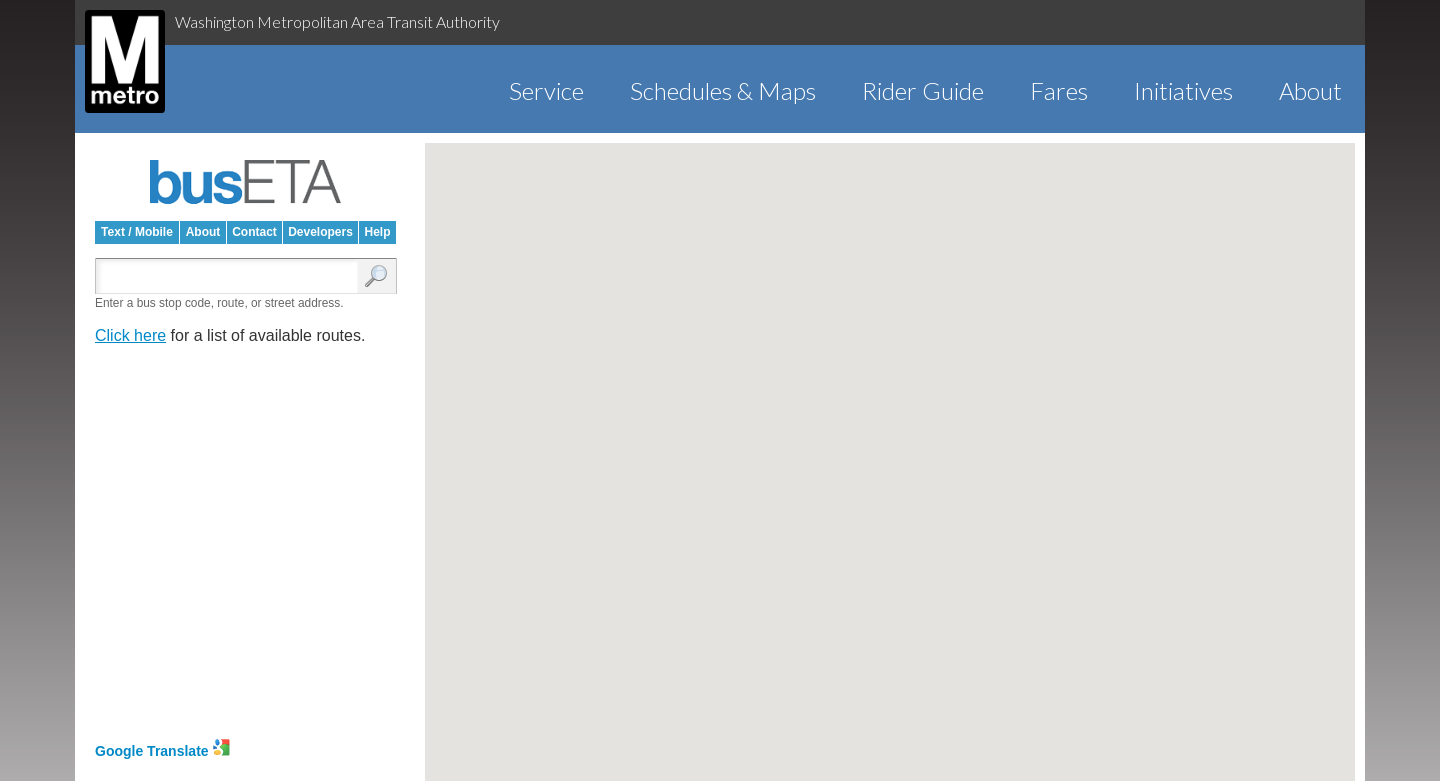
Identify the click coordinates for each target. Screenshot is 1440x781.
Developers (320, 232)
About (1310, 90)
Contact (254, 232)
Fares (1059, 90)
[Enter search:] (231, 277)
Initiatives (1183, 90)
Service (546, 90)
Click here (130, 335)
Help (377, 232)
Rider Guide (923, 90)
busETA (246, 182)
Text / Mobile (137, 232)
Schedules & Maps (723, 90)
